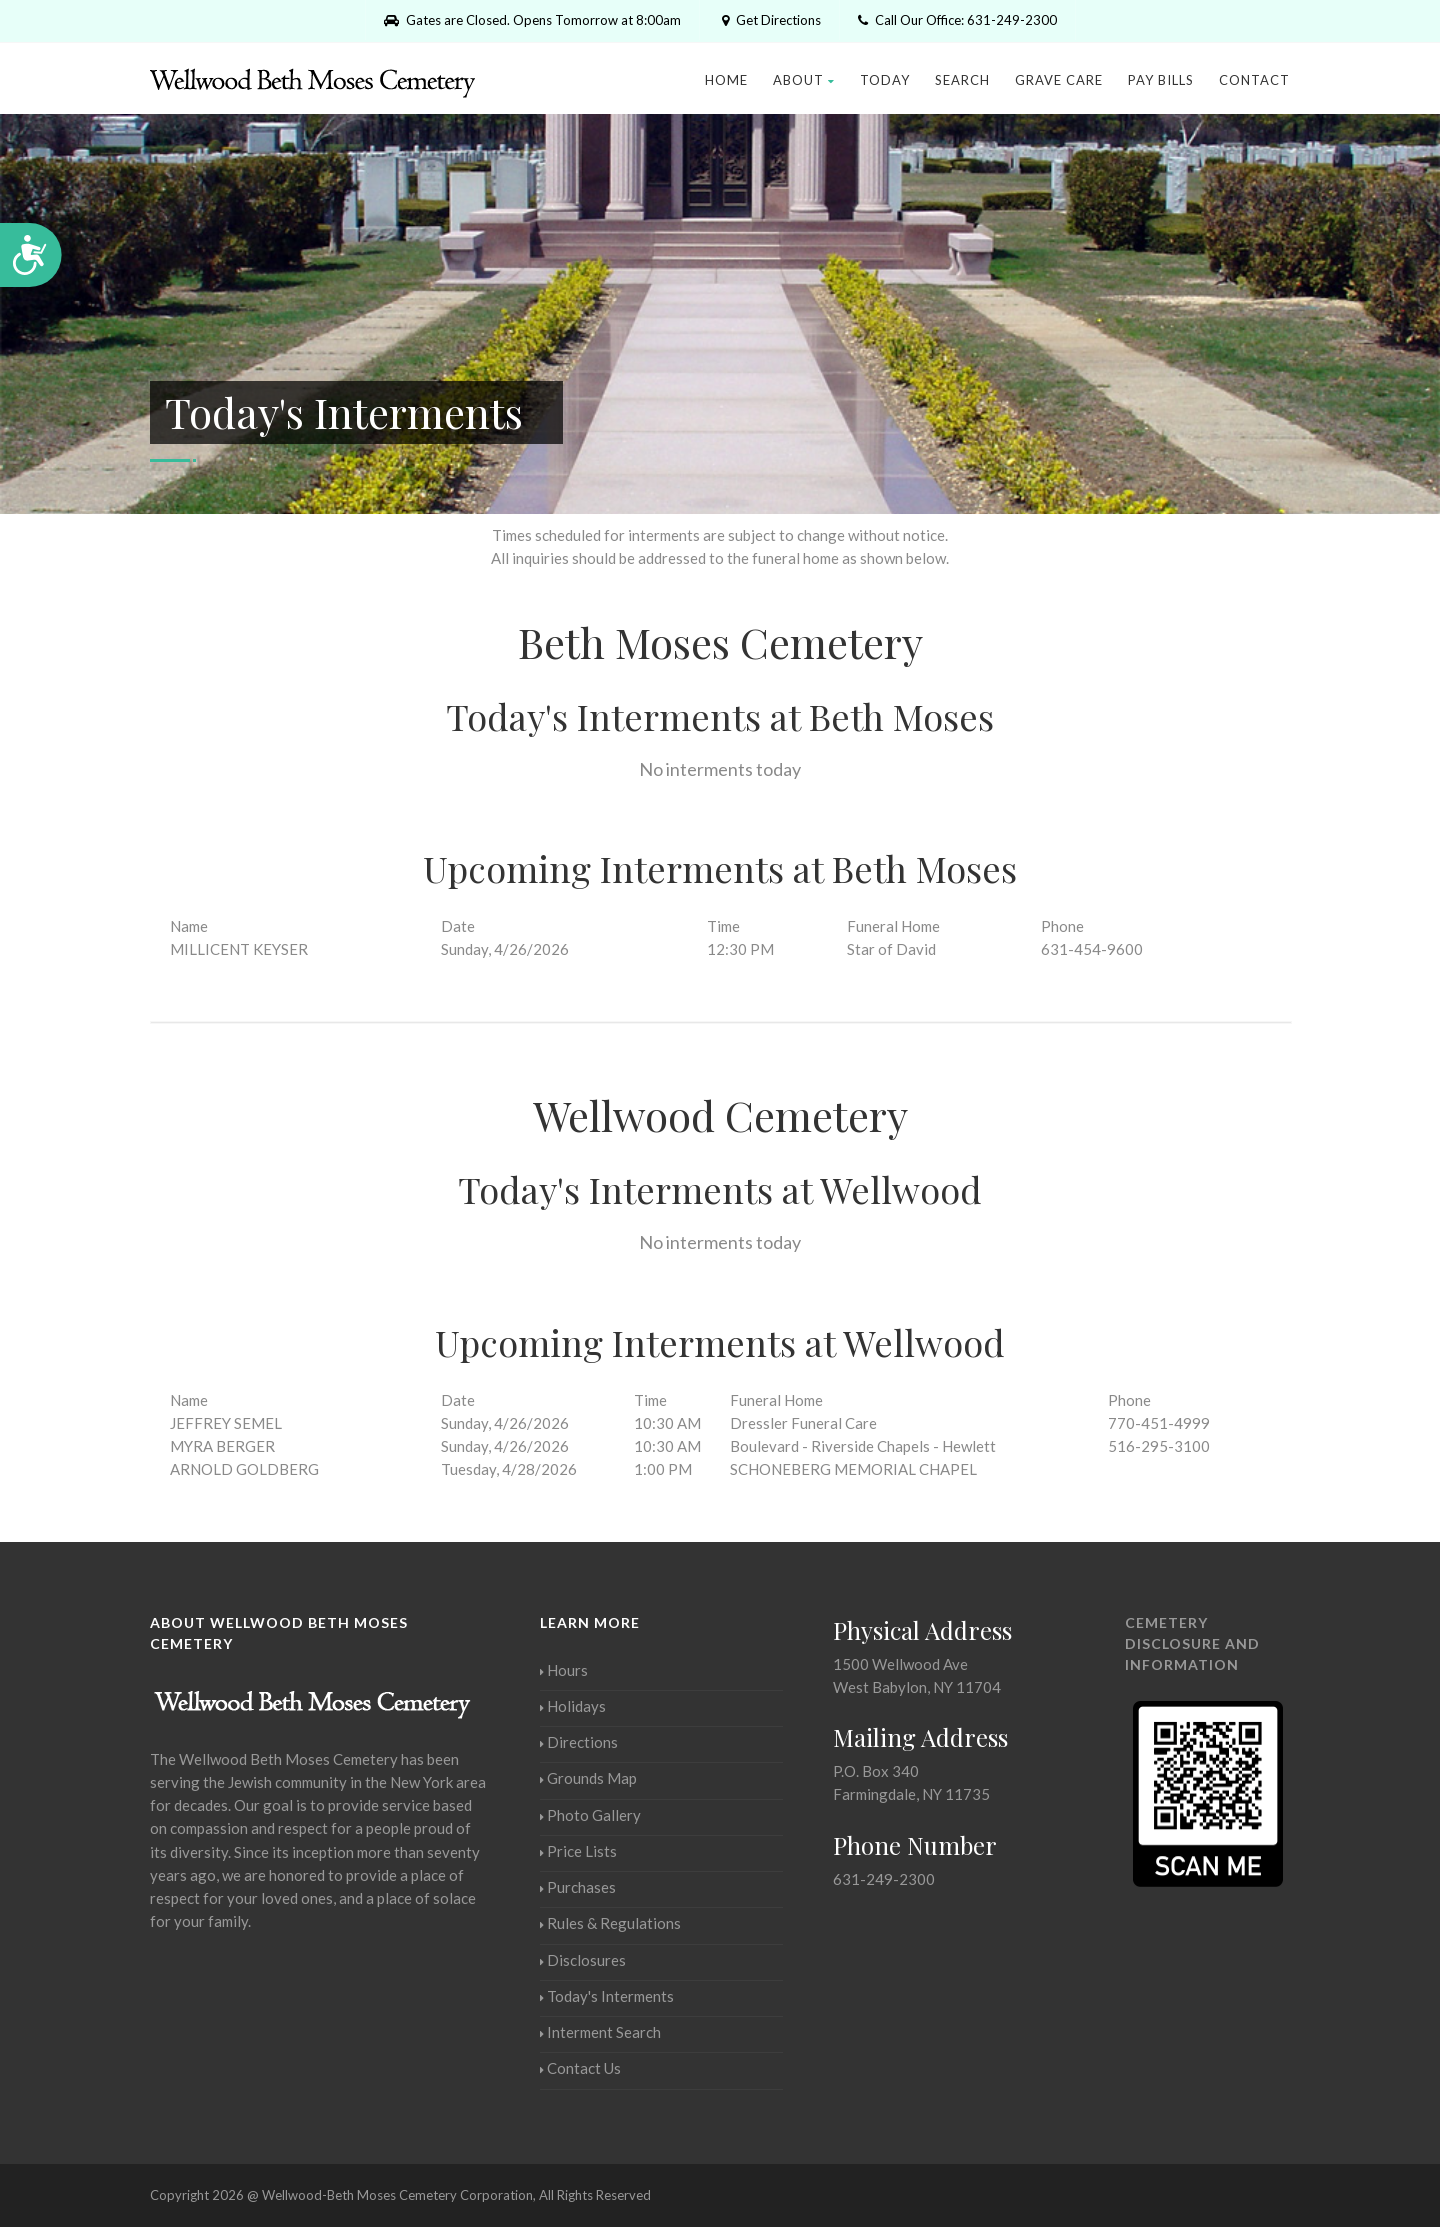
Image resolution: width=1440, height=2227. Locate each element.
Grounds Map (588, 1778)
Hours (564, 1670)
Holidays (573, 1706)
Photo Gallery (590, 1815)
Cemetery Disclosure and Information (1192, 1643)
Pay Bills (1161, 80)
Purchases (578, 1887)
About (804, 80)
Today (885, 80)
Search (962, 80)
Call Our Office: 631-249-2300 (957, 20)
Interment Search (600, 2032)
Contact (1254, 80)
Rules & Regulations (610, 1923)
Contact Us (580, 2068)
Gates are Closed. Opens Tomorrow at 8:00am (532, 20)
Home (726, 80)
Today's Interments (607, 1996)
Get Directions (769, 20)
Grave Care (1059, 80)
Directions (579, 1742)
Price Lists (578, 1851)
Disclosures (583, 1960)
